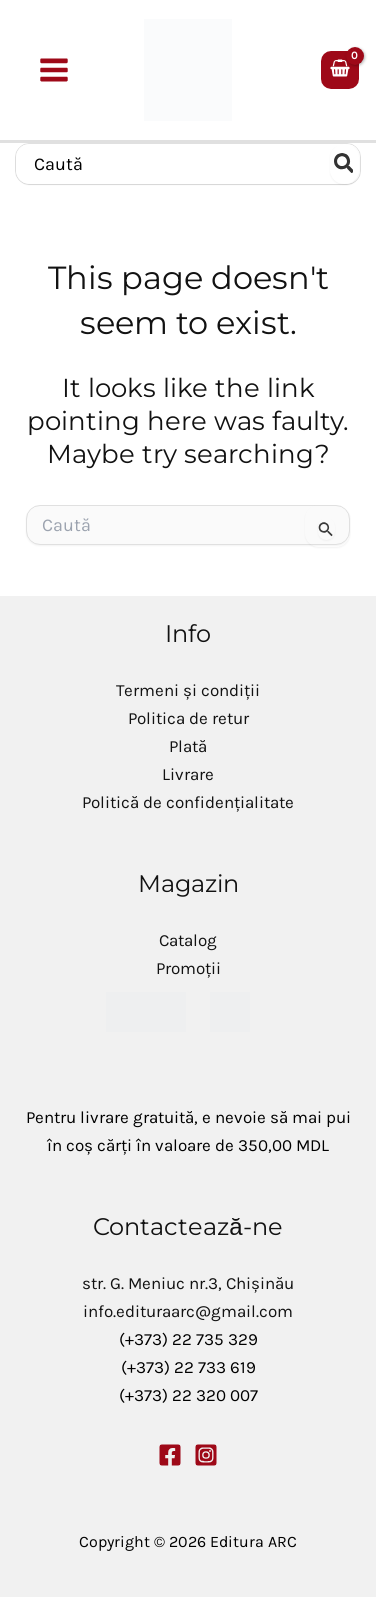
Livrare (188, 774)
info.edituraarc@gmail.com (188, 1311)
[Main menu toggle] (55, 70)
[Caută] (345, 164)
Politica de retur (188, 718)
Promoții (188, 968)
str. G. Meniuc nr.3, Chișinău (188, 1283)
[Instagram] (206, 1455)
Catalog (188, 940)
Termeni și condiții (188, 690)
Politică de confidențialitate (188, 802)
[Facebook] (170, 1455)
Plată (188, 746)
